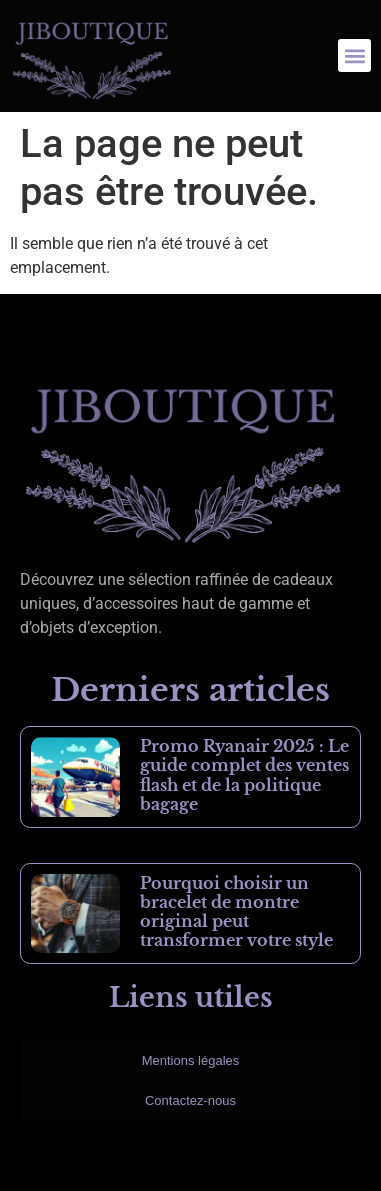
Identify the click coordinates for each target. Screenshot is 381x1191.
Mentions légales (191, 1060)
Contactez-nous (190, 1100)
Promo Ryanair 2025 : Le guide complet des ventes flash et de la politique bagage (244, 775)
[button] (354, 55)
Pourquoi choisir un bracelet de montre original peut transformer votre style (236, 912)
